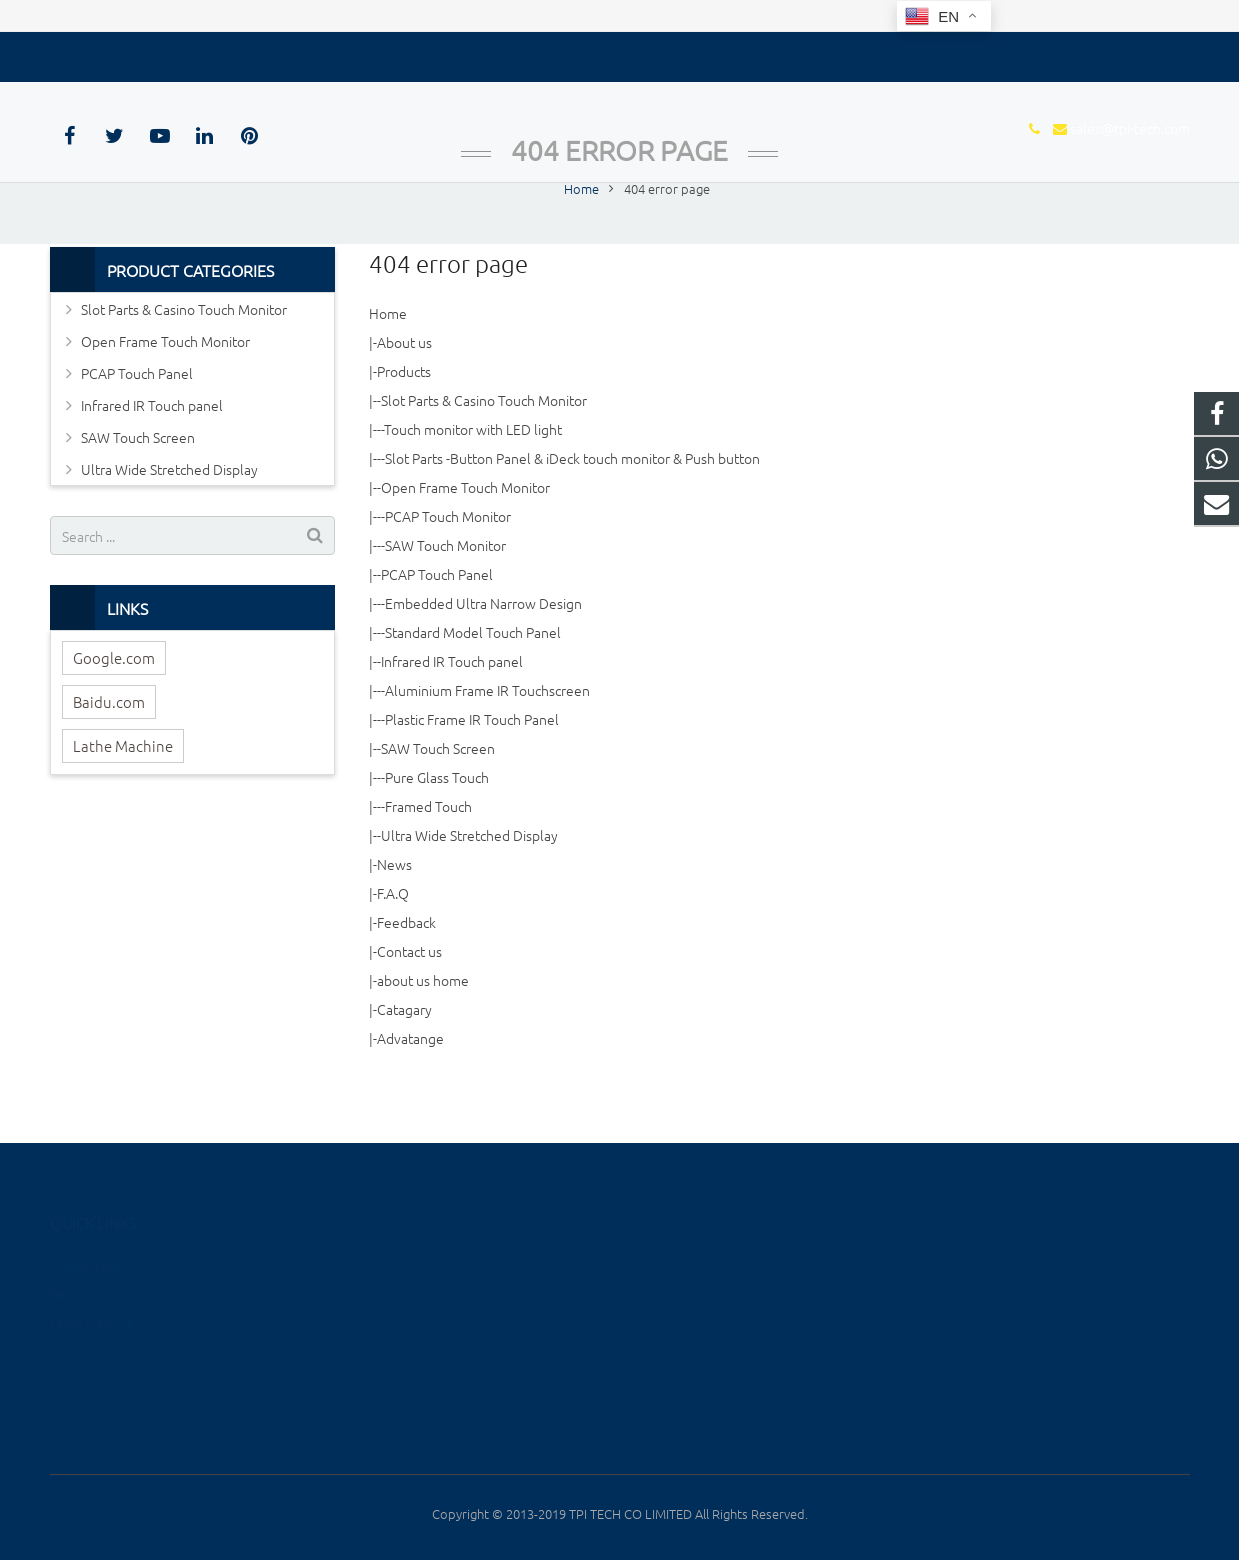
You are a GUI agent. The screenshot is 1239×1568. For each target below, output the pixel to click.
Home (388, 365)
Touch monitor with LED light (473, 481)
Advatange (410, 1090)
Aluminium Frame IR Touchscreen (487, 742)
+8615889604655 (999, 1263)
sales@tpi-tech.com (151, 53)
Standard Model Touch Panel (473, 684)
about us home (423, 1032)
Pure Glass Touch (437, 829)
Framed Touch (428, 858)
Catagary (404, 1061)
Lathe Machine (123, 797)
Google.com (114, 709)
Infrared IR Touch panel (452, 713)
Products (404, 423)
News (394, 916)
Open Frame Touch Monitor (465, 539)
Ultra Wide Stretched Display (469, 887)
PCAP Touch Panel (437, 626)
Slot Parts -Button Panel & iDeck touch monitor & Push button (572, 510)
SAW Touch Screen (438, 800)
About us (404, 394)
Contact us (409, 1003)
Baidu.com (109, 753)
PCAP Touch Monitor (448, 568)
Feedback (406, 974)
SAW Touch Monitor (445, 597)
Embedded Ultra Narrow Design (483, 655)
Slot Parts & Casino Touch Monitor (484, 452)
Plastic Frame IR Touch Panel (472, 771)
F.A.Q (393, 945)
